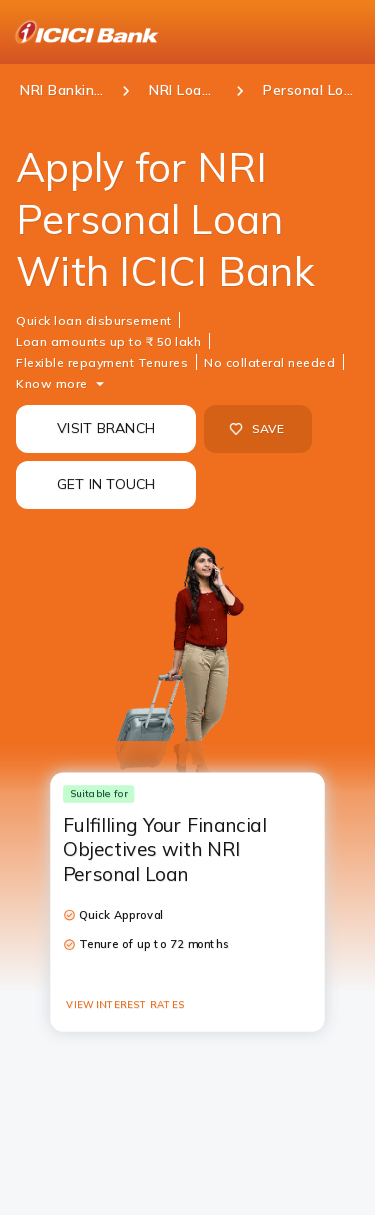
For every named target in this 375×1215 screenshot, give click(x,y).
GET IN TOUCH (106, 484)
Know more (52, 383)
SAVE (256, 429)
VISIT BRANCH (106, 428)
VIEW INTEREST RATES (125, 1004)
